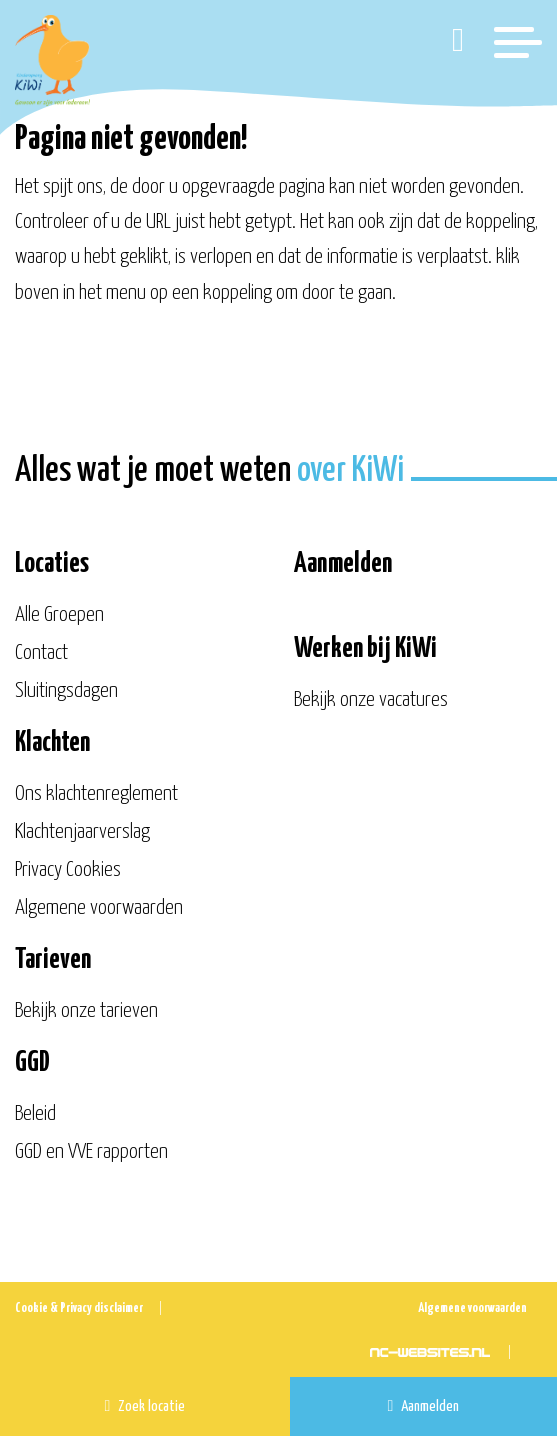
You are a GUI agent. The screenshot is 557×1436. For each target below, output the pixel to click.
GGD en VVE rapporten (91, 1152)
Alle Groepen (59, 615)
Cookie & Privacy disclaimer (79, 1308)
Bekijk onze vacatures (371, 700)
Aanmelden (424, 1406)
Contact (41, 653)
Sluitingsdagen (66, 691)
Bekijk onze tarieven (86, 1011)
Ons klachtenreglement (96, 794)
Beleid (35, 1114)
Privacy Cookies (68, 870)
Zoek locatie (145, 1406)
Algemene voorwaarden (99, 908)
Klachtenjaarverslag (82, 832)
